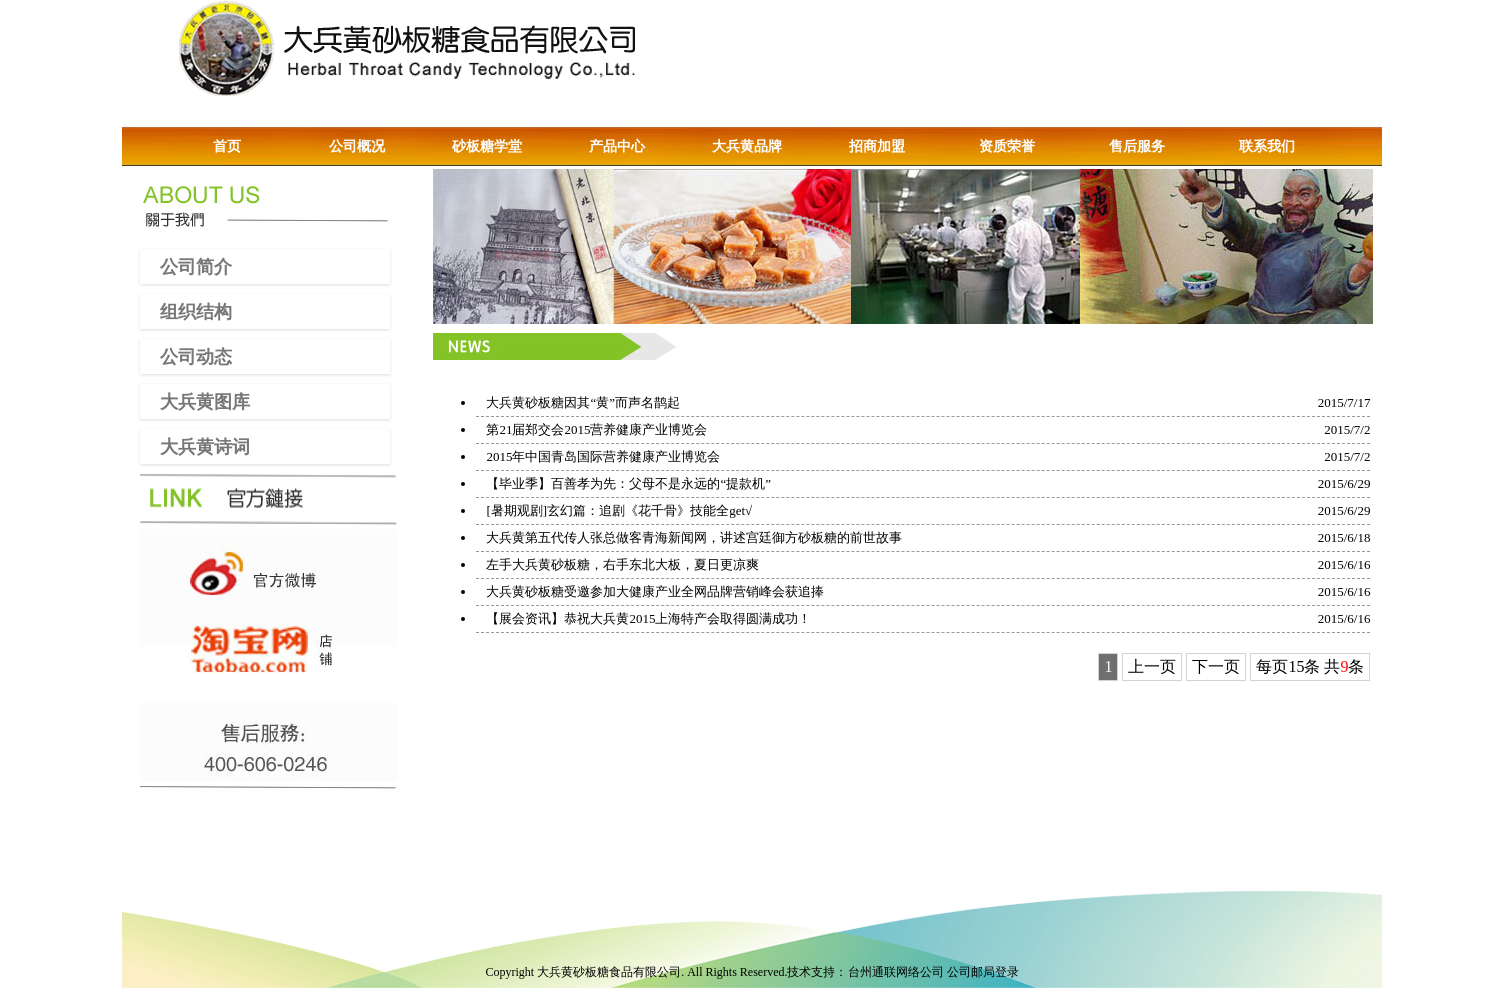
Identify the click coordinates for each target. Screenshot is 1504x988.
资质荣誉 (1007, 146)
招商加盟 (877, 146)
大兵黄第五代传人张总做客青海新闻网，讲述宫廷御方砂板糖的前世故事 (694, 537)
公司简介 (186, 266)
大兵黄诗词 (195, 446)
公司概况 (357, 146)
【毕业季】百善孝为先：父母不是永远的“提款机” (628, 483)
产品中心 (617, 146)
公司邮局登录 (983, 972)
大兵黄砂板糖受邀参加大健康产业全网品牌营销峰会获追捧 (655, 591)
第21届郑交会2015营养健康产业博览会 (596, 429)
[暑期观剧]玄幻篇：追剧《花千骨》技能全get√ (619, 510)
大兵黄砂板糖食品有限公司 (609, 972)
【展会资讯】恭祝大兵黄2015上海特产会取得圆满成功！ (648, 618)
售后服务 (1137, 146)
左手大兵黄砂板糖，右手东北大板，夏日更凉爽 (622, 564)
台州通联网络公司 (896, 972)
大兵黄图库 (195, 401)
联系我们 (1267, 146)
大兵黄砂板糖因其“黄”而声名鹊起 (583, 402)
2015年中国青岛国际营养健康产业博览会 (603, 456)
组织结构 (186, 311)
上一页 (1152, 666)
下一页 (1216, 666)
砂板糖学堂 (487, 146)
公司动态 (186, 356)
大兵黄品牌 (747, 146)
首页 (227, 146)
